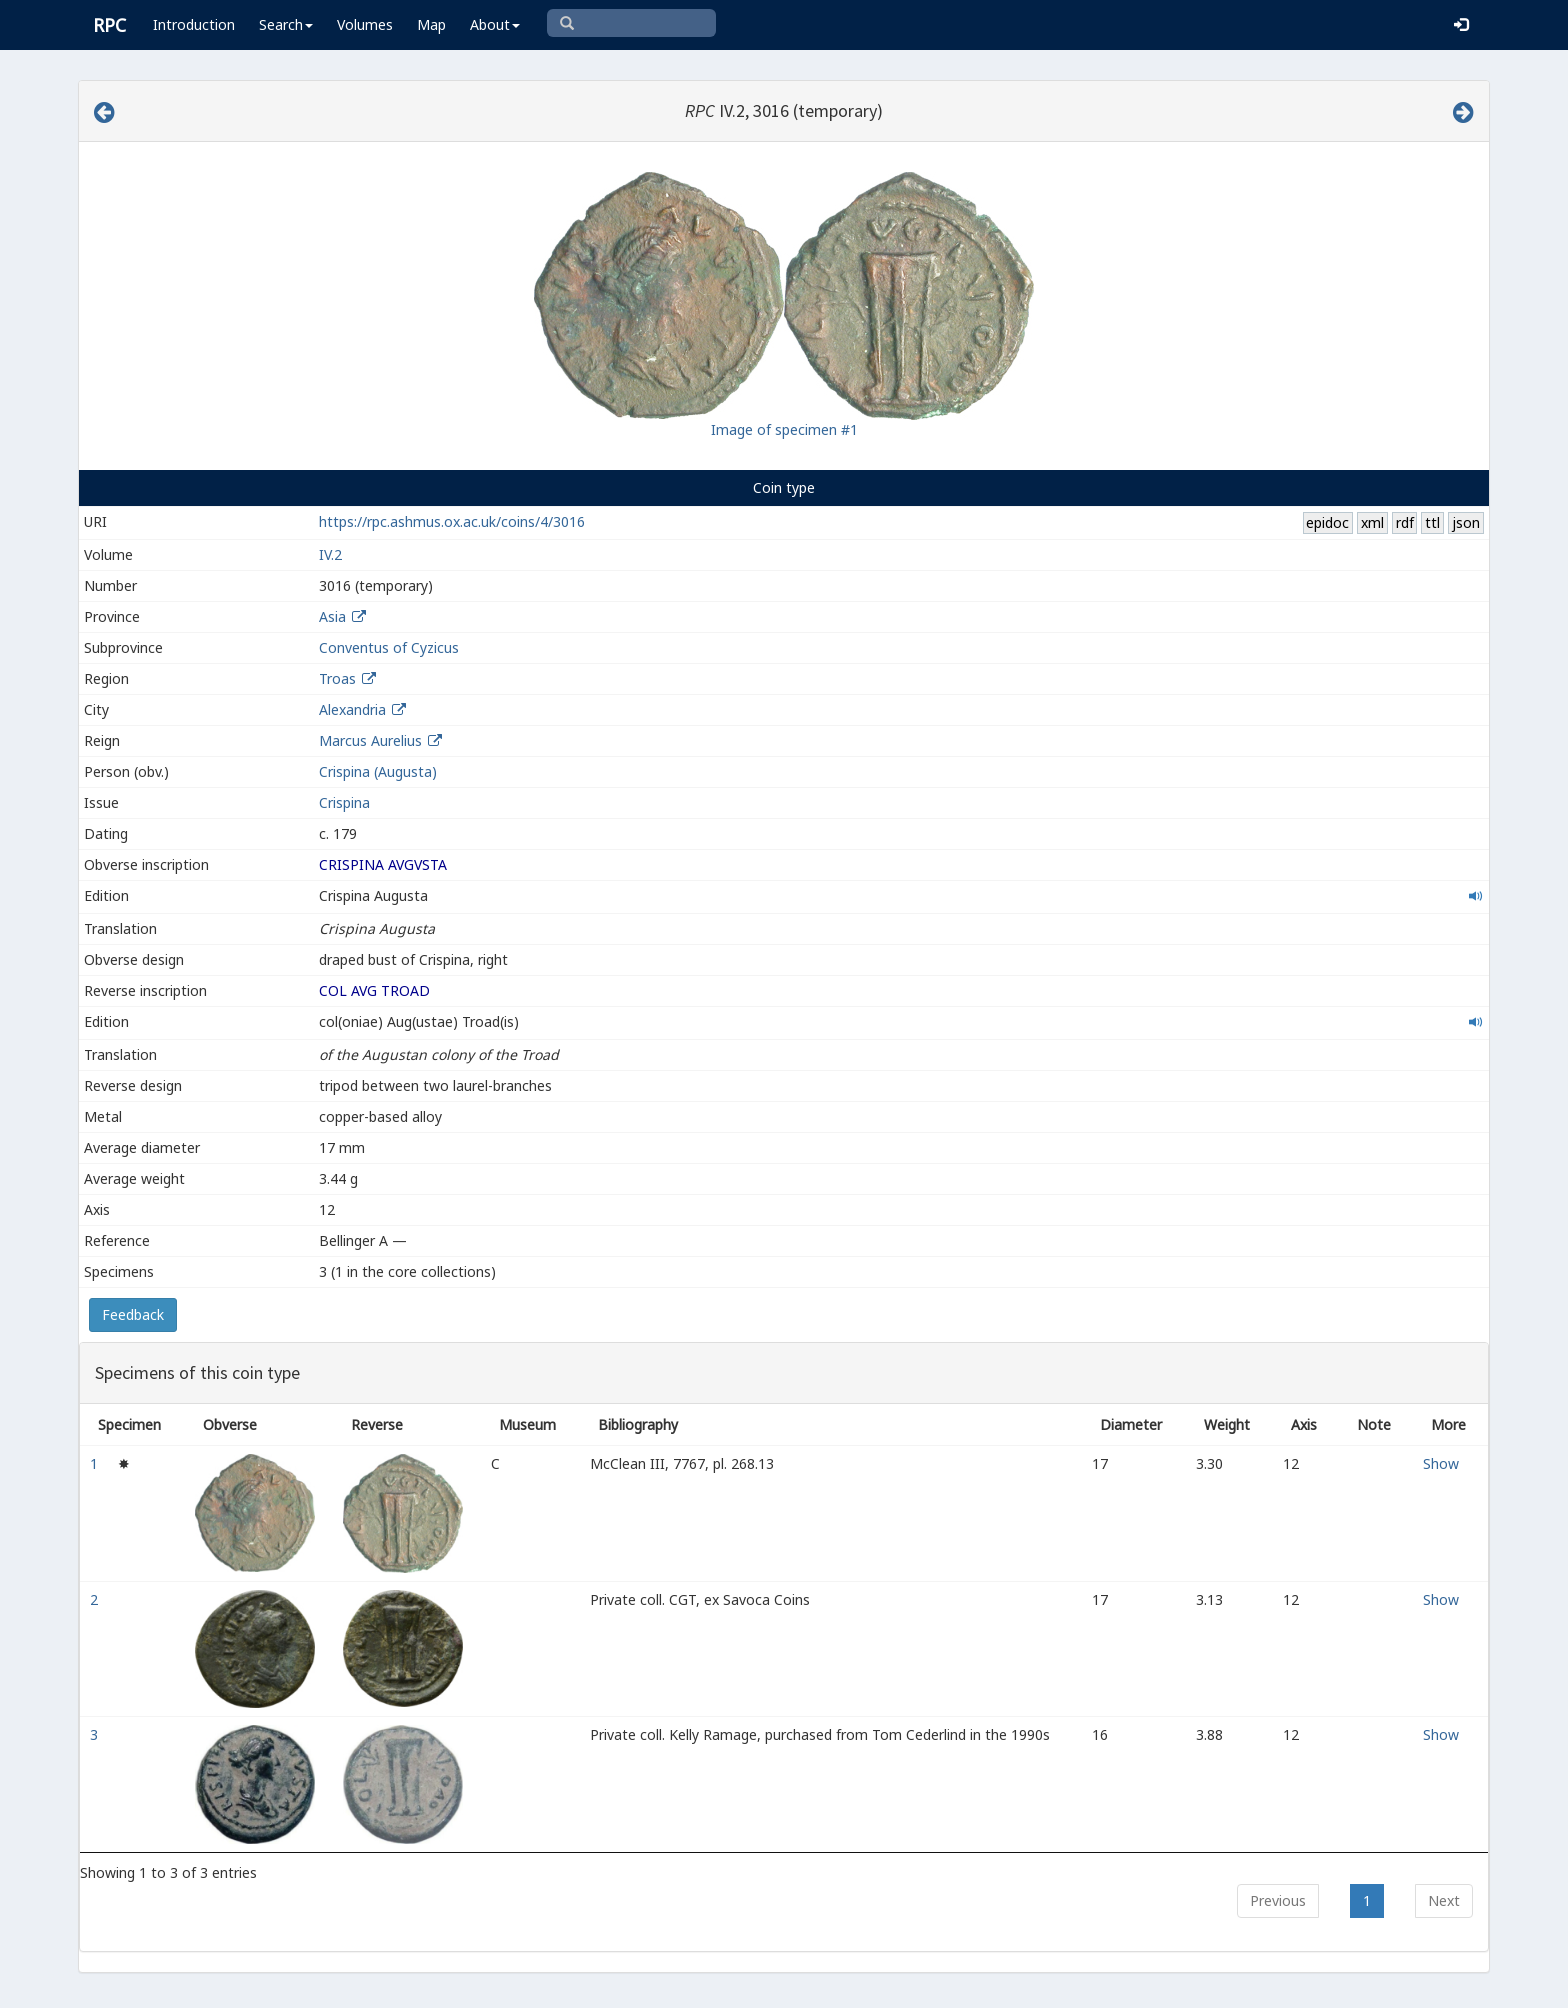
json (1466, 522)
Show (1441, 1463)
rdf (1405, 522)
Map (431, 24)
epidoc (1327, 522)
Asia (332, 616)
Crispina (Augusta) (378, 771)
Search (286, 24)
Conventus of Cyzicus (389, 647)
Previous (1278, 1900)
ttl (1432, 522)
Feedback (133, 1314)
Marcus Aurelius (370, 740)
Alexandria (352, 709)
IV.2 (330, 554)
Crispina (344, 802)
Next (1444, 1900)
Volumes (365, 24)
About (495, 24)
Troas (337, 678)
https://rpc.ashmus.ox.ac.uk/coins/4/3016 (452, 521)
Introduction (194, 24)
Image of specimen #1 (784, 429)
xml (1372, 522)
